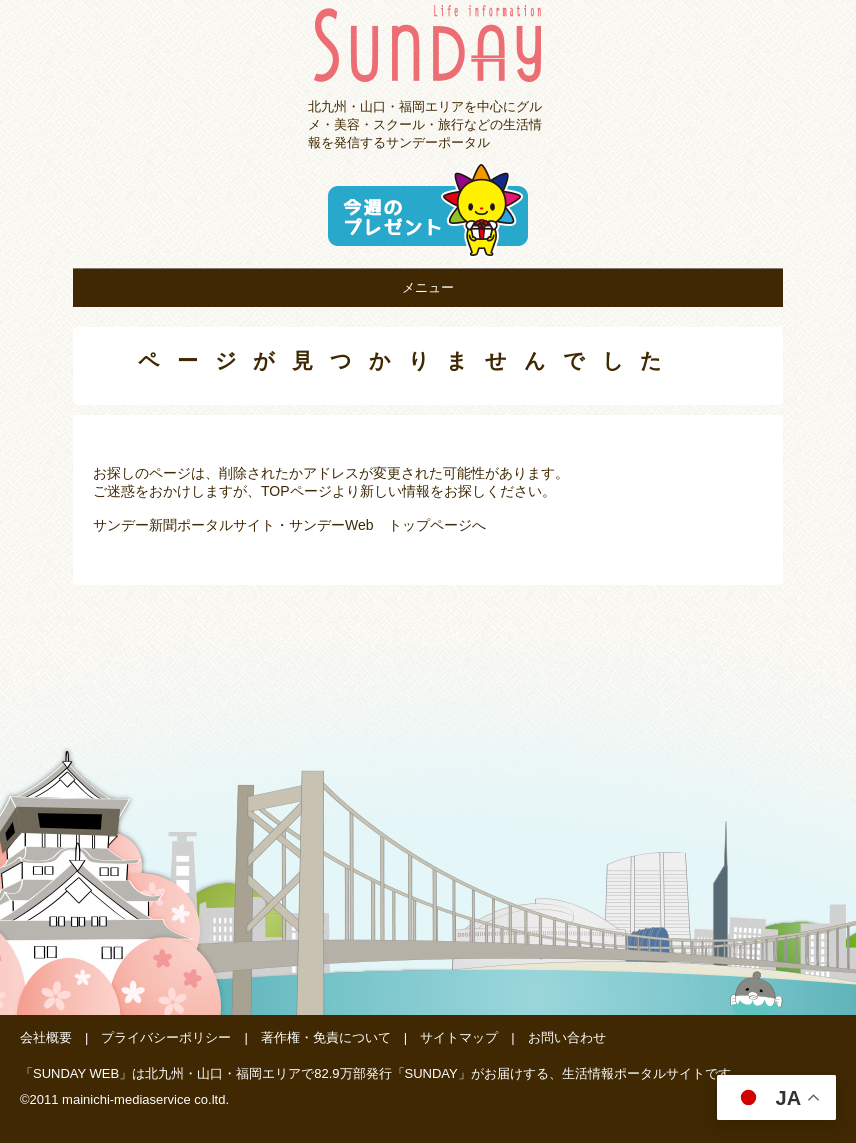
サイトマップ (459, 1037)
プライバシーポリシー (166, 1037)
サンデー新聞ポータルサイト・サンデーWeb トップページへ (289, 525)
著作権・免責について (326, 1037)
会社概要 (46, 1037)
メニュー (428, 287)
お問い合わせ (567, 1037)
